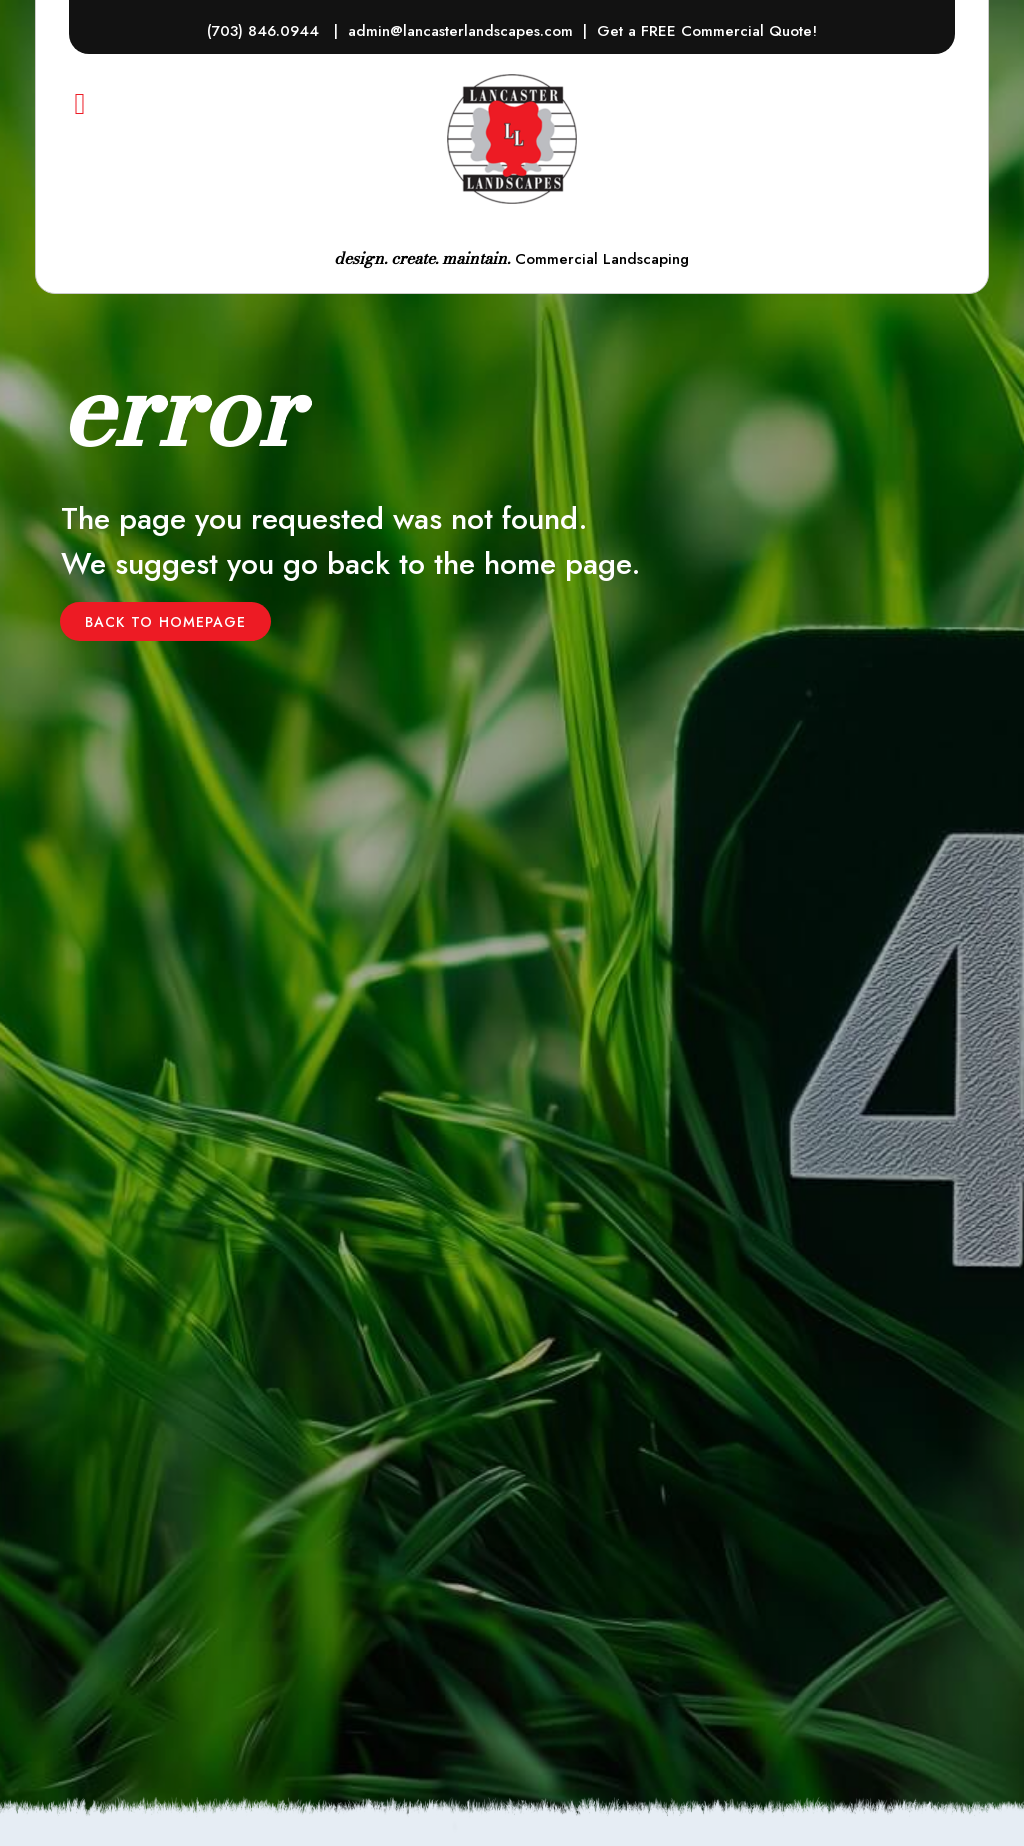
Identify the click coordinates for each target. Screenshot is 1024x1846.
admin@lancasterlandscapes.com (460, 31)
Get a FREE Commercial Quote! (707, 31)
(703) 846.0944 (265, 31)
